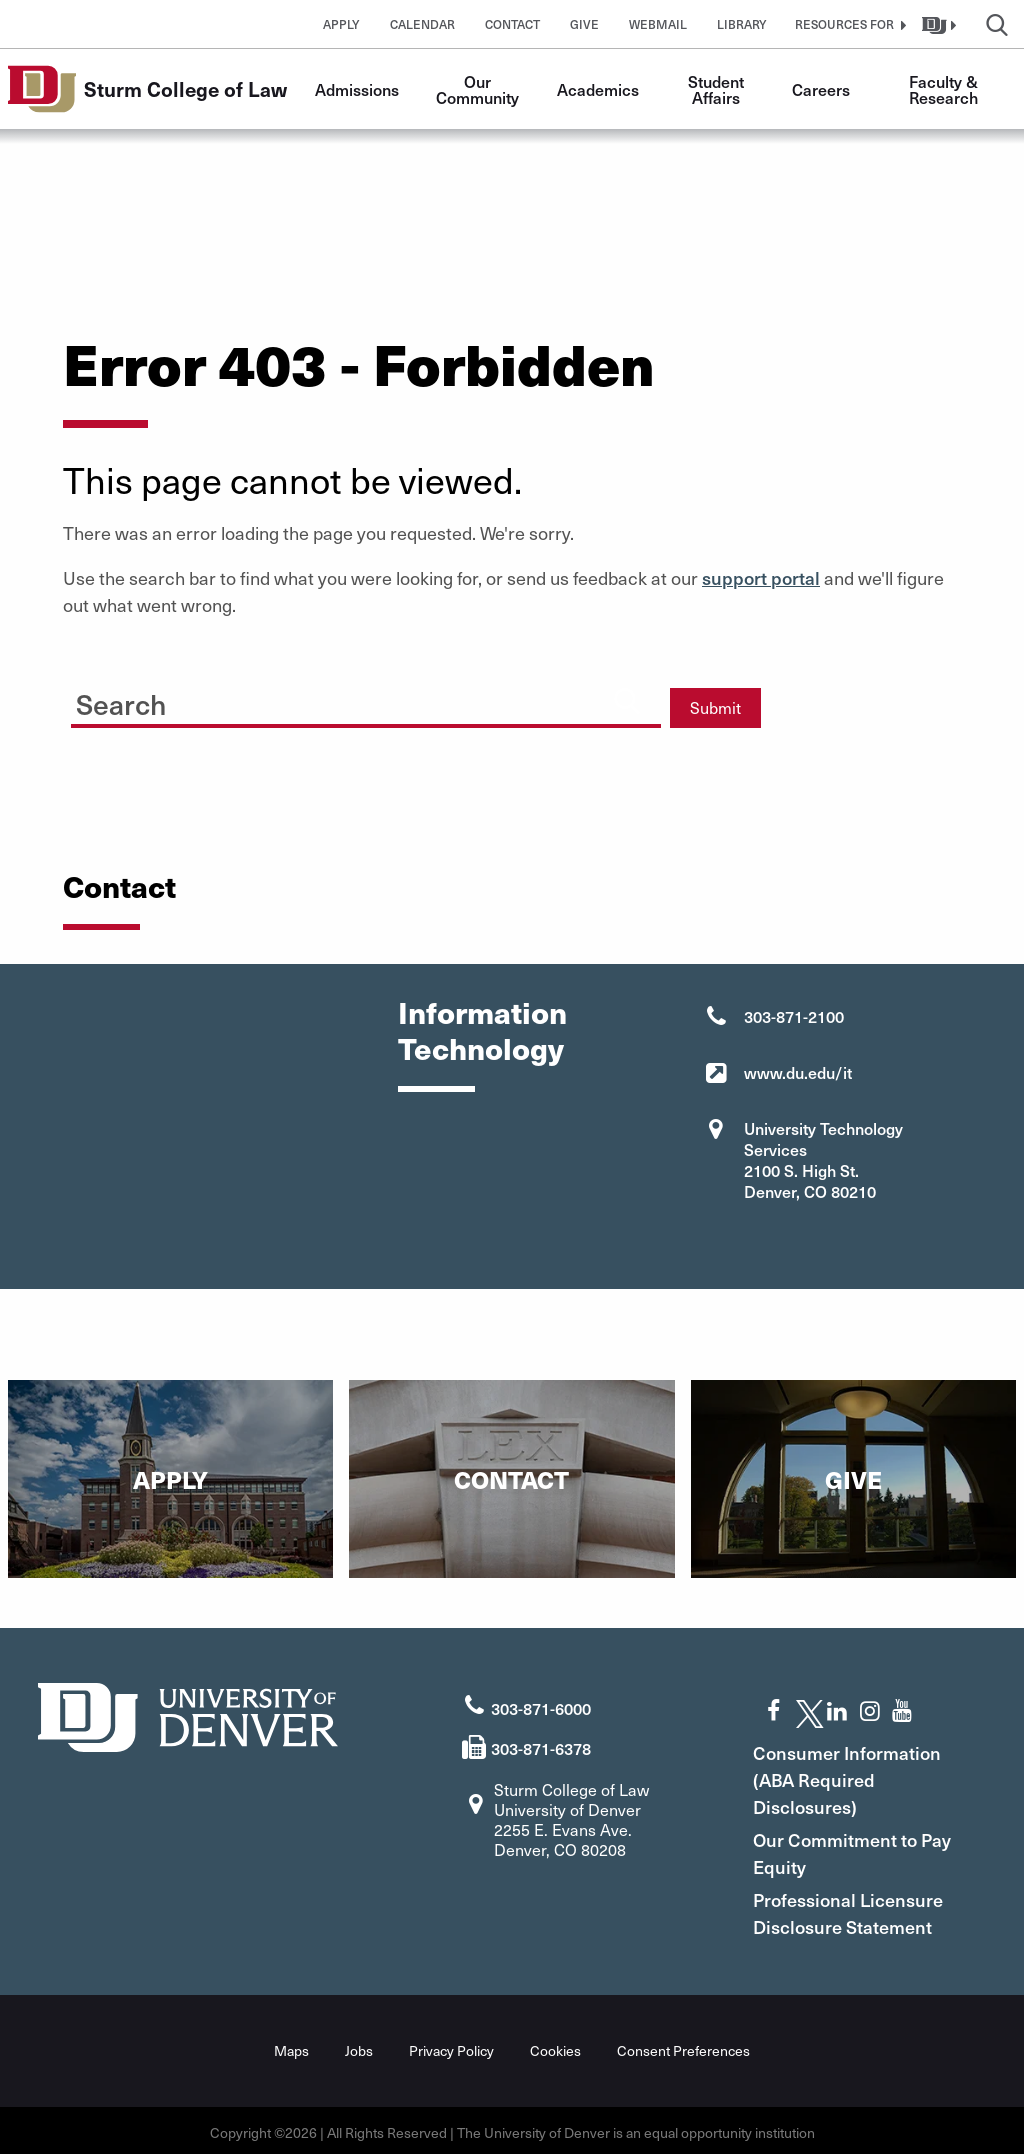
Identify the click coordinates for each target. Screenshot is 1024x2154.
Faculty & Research (945, 89)
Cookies (555, 2046)
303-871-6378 (541, 1744)
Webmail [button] (658, 24)
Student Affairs (718, 89)
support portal (761, 577)
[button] (848, 24)
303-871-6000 (541, 1703)
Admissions (357, 89)
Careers (821, 89)
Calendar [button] (422, 24)
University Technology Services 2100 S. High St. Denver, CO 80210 (823, 1159)
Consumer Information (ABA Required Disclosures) (867, 1775)
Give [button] (584, 24)
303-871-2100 (794, 1016)
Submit (715, 707)
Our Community (477, 89)
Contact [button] (512, 24)
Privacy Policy (451, 2046)
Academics (598, 89)
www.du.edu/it (798, 1072)
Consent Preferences (683, 2046)
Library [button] (742, 24)
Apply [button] (341, 24)
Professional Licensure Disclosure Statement (868, 1909)
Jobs (359, 2046)
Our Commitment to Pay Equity (855, 1849)
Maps (291, 2046)
